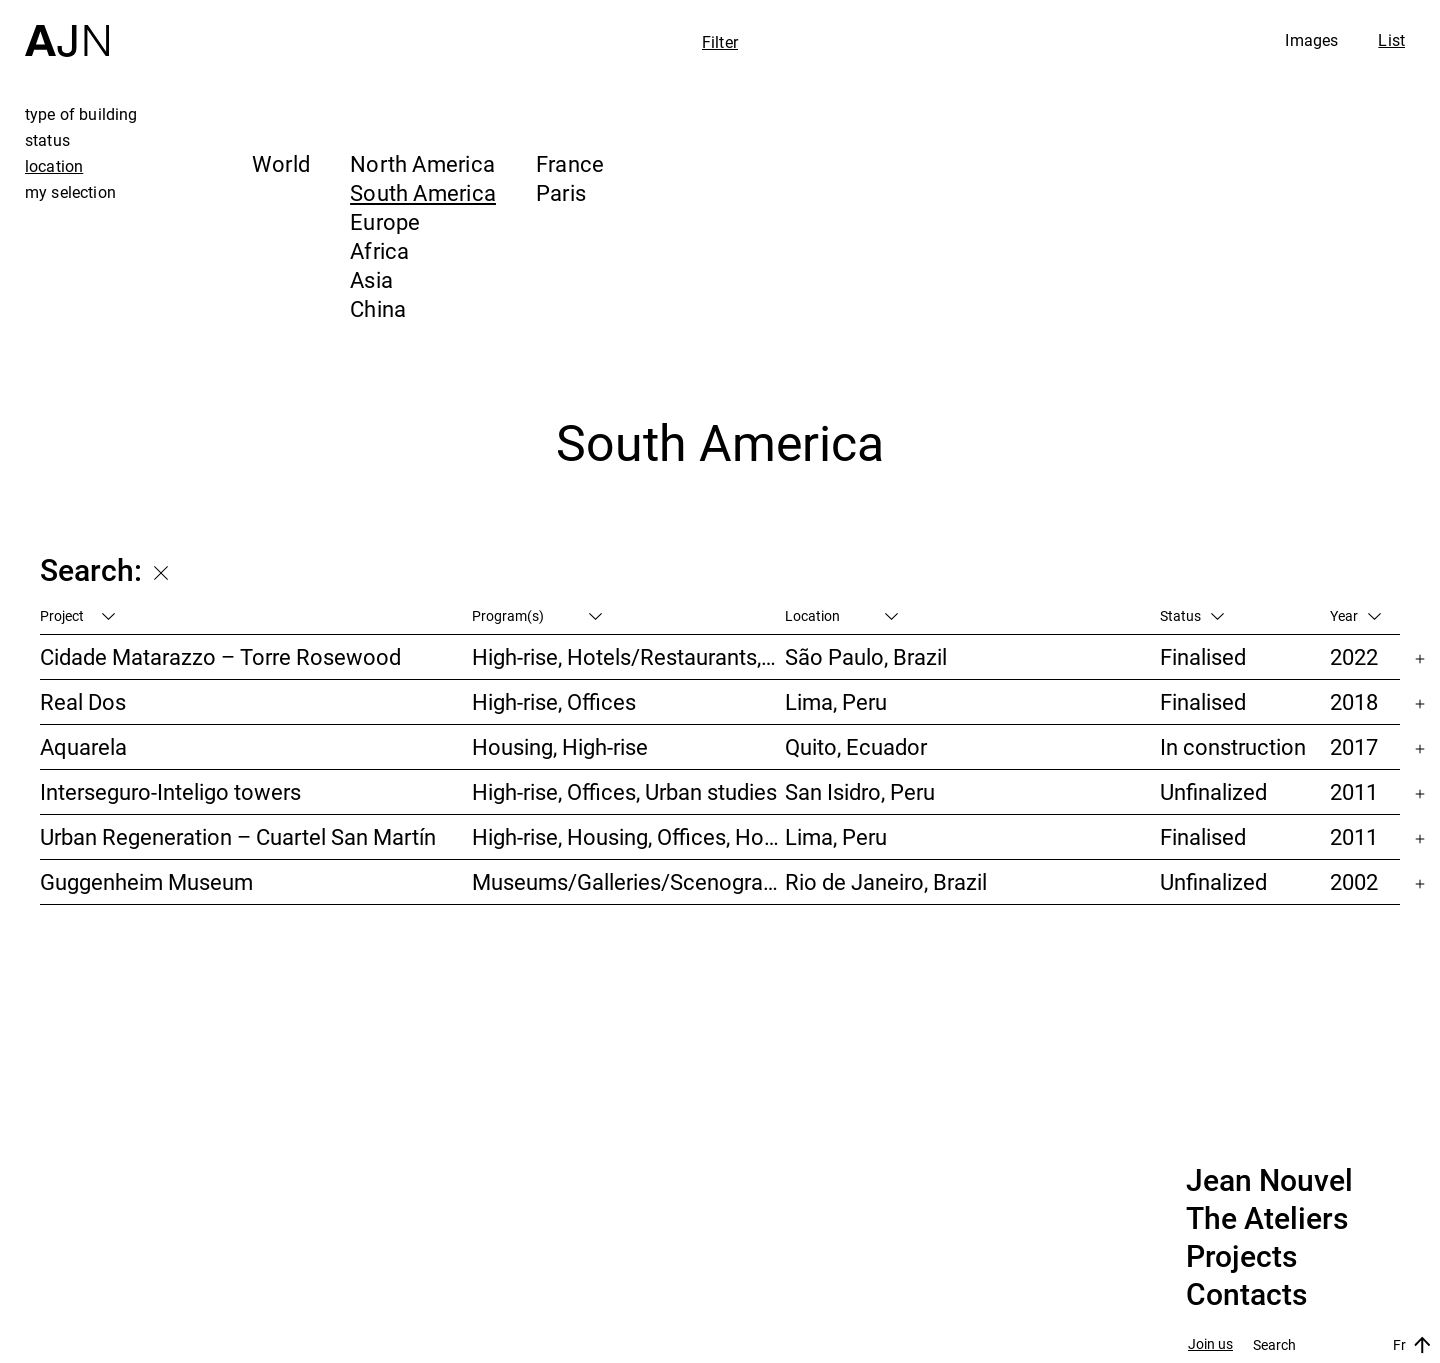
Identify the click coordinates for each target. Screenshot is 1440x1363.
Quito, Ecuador (856, 746)
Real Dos (83, 701)
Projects (1241, 1257)
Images (1311, 40)
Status (1192, 615)
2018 (1354, 701)
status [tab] (47, 140)
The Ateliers (1267, 1219)
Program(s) (537, 615)
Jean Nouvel (1269, 1181)
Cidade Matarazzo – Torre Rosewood (220, 656)
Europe (385, 221)
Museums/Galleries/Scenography (628, 881)
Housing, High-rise (560, 746)
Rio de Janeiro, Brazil (886, 881)
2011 (1354, 791)
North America (422, 163)
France (570, 163)
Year (1355, 615)
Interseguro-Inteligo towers (170, 791)
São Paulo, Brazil (866, 656)
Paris (561, 192)
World (281, 163)
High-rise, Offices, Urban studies (624, 791)
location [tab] (54, 166)
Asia (371, 279)
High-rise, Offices (554, 701)
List (1391, 40)
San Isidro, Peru (860, 791)
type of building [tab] (81, 114)
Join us (1210, 1344)
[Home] (67, 28)
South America (423, 192)
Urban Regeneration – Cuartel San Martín (238, 836)
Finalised (1203, 656)
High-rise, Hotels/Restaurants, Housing (628, 656)
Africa (379, 250)
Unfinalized (1213, 791)
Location (841, 615)
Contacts (1246, 1295)
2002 (1354, 881)
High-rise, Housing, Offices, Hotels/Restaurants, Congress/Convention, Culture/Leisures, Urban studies (628, 836)
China (378, 308)
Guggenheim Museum (146, 881)
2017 (1354, 746)
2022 (1354, 656)
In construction (1233, 746)
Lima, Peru (836, 701)
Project (77, 615)
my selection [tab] (70, 192)
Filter (720, 42)
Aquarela (83, 746)
